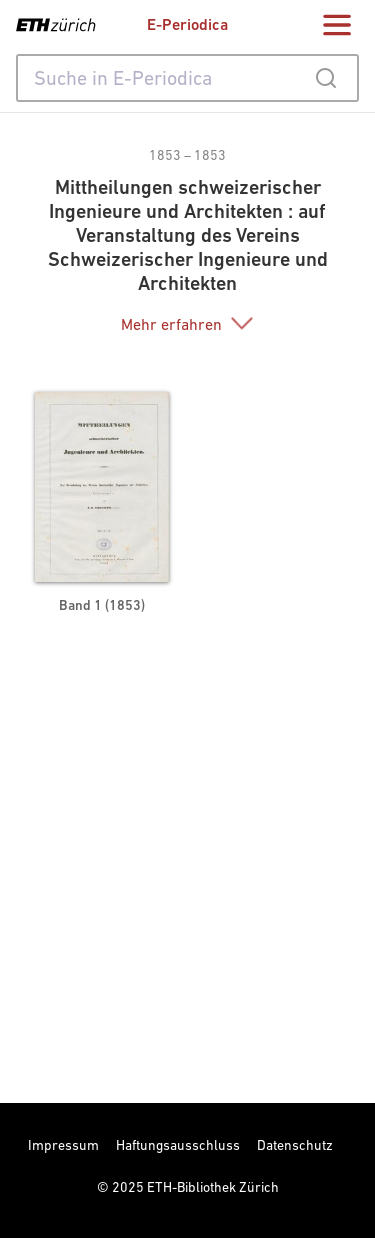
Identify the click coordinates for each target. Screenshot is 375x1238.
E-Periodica (187, 24)
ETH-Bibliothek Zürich (213, 1187)
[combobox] (187, 78)
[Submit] (325, 78)
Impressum (63, 1145)
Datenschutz (295, 1145)
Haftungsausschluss (178, 1145)
